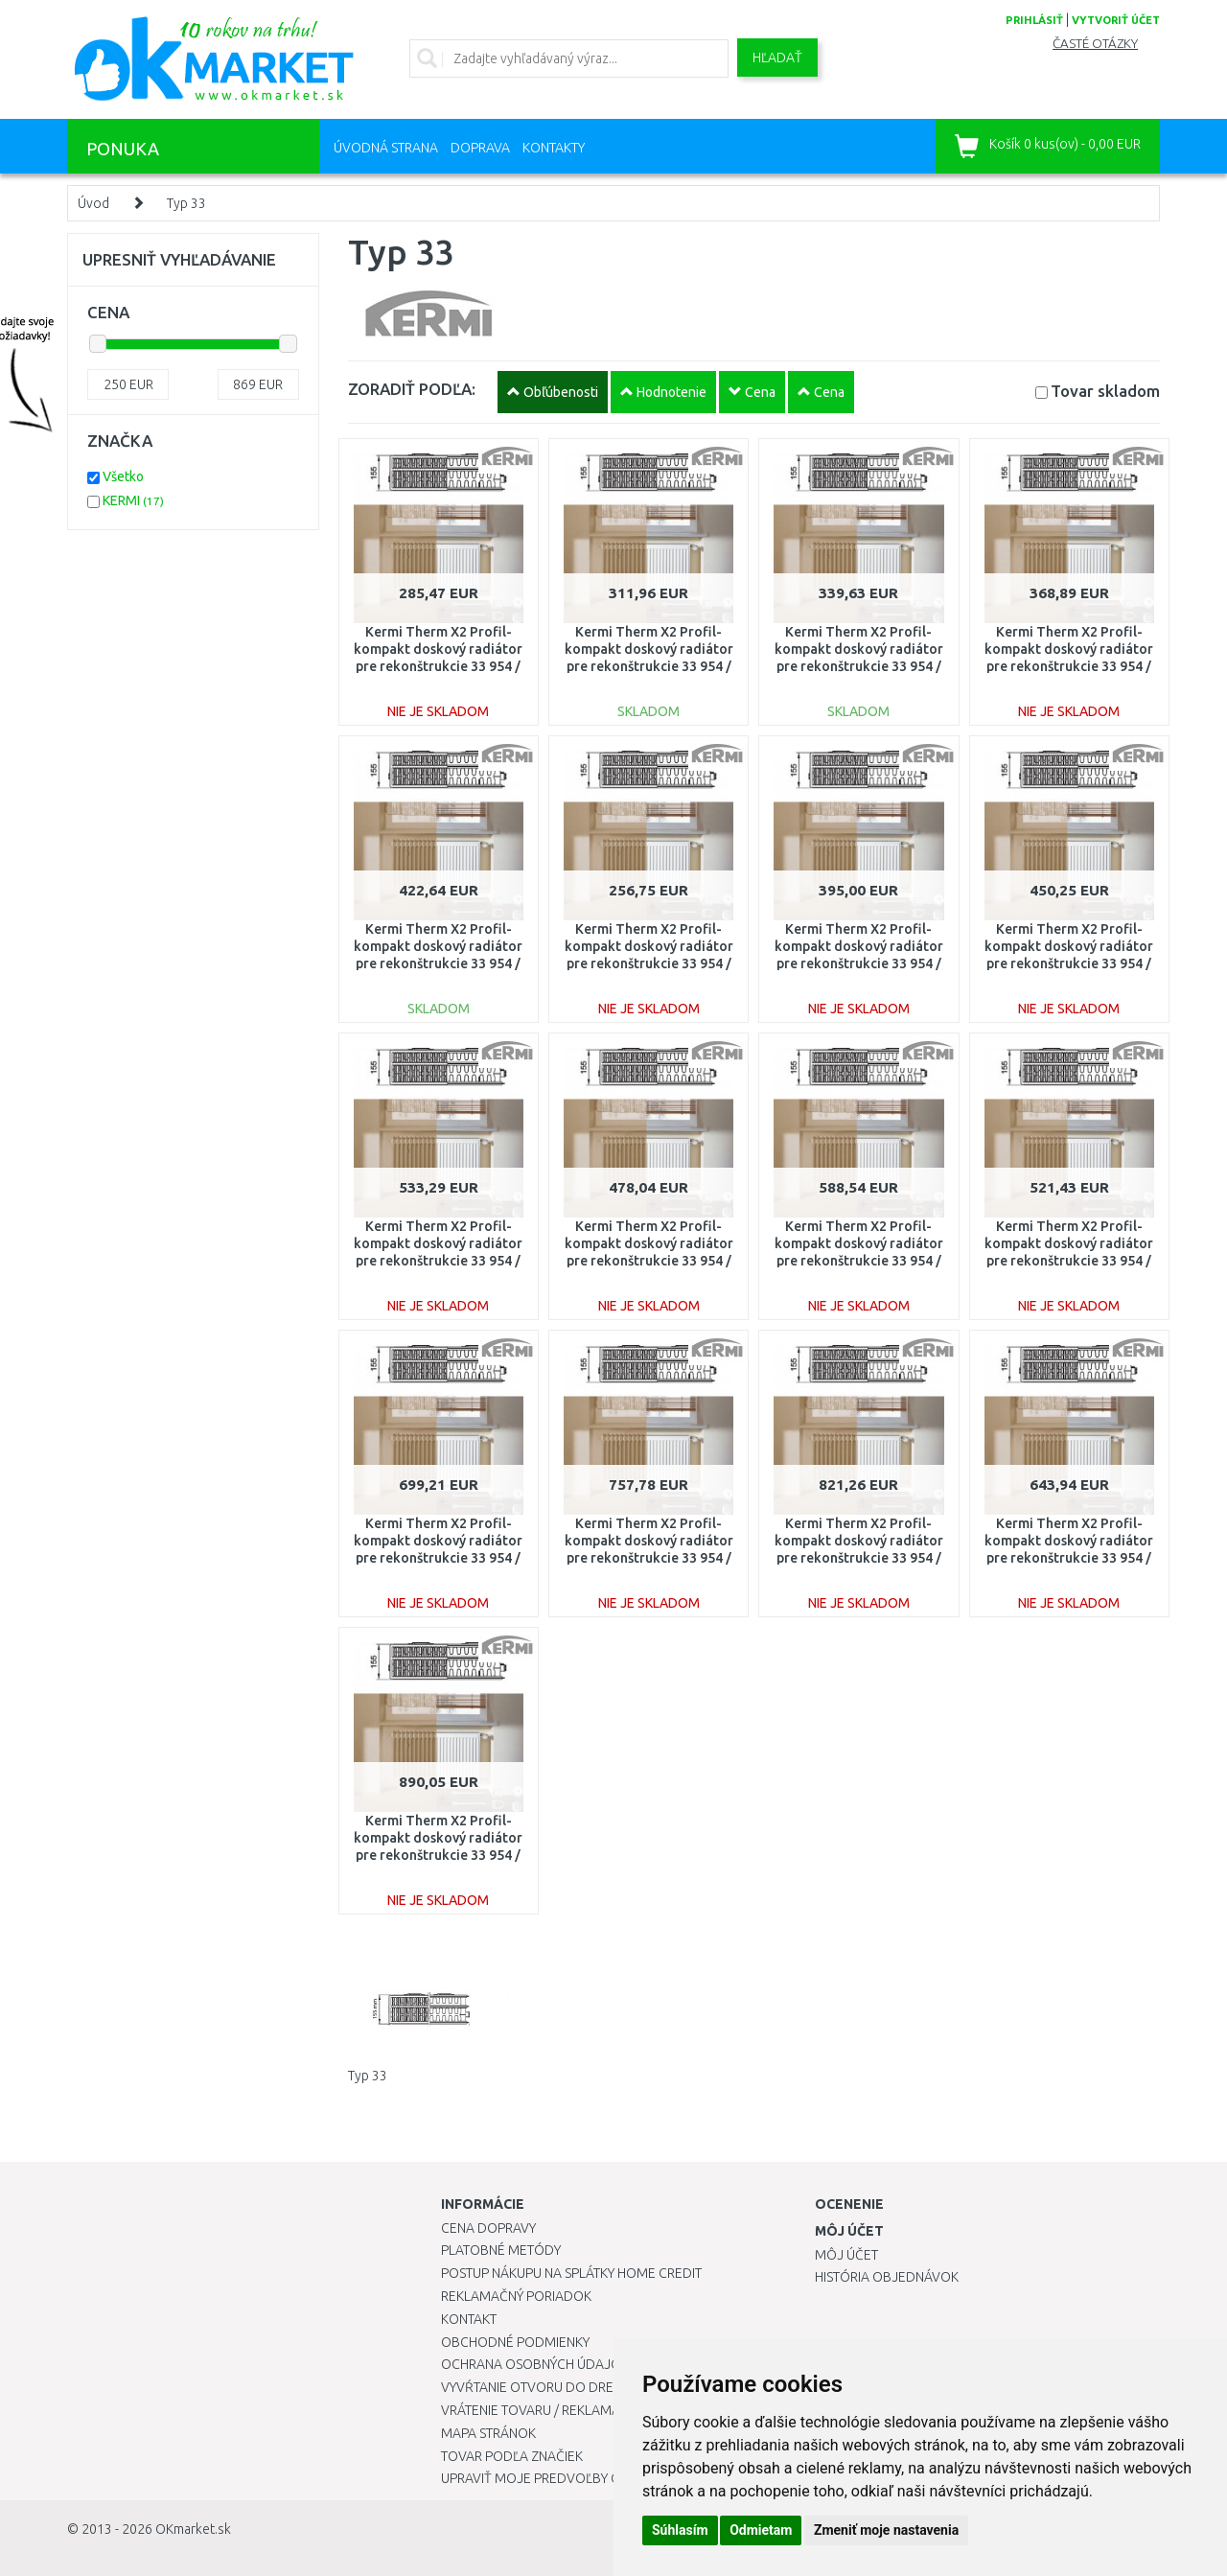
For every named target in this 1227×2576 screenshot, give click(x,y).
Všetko (123, 476)
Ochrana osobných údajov (535, 2364)
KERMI (133, 500)
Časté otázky (1095, 43)
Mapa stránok (488, 2433)
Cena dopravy (488, 2228)
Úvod (93, 203)
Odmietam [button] (760, 2530)
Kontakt (469, 2319)
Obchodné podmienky (515, 2342)
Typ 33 (186, 203)
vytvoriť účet (1116, 20)
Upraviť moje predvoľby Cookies (553, 2478)
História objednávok (887, 2277)
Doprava (480, 147)
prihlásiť (1034, 20)
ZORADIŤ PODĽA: (411, 389)
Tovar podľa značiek (512, 2456)
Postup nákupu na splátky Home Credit (571, 2273)
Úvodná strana (386, 147)
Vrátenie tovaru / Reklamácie (540, 2410)
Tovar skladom (1105, 391)
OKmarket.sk (193, 2529)
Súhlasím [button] (680, 2530)
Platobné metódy (501, 2250)
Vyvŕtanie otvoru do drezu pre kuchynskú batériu (612, 2387)
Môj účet (846, 2255)
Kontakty (553, 147)
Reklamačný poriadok (516, 2296)
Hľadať (777, 57)
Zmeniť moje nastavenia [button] (886, 2530)
